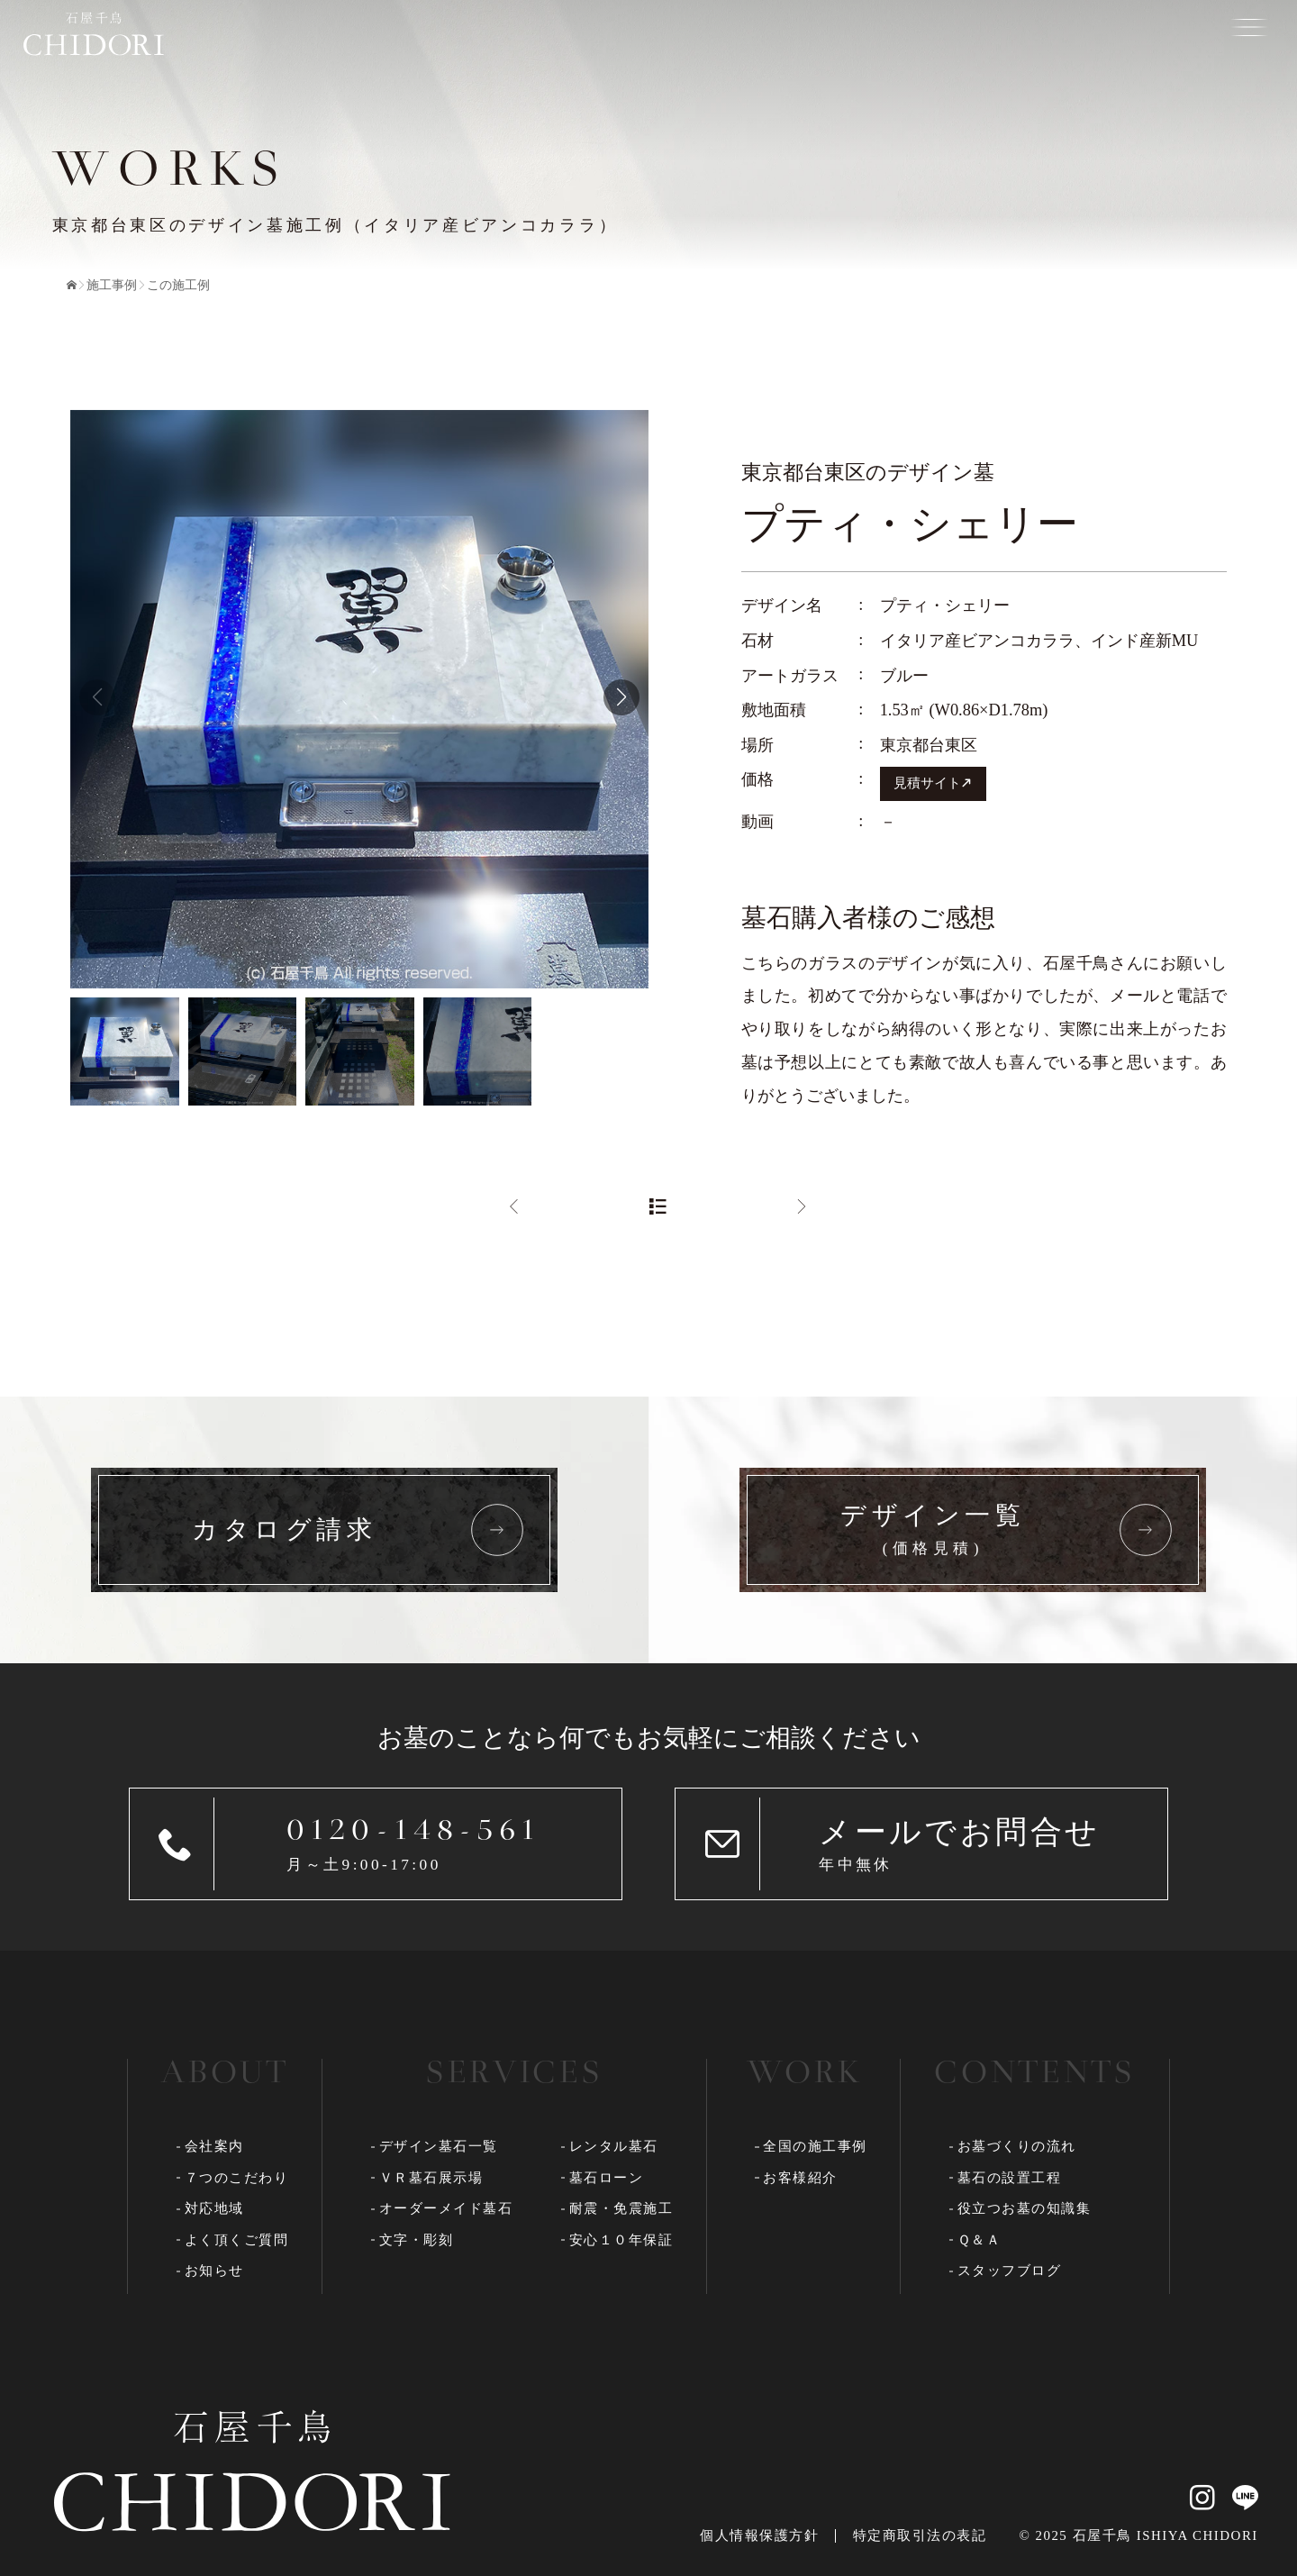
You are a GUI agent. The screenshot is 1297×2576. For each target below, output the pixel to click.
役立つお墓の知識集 (1024, 2208)
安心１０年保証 (621, 2240)
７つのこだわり (237, 2178)
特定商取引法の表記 (919, 2535)
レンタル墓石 (613, 2146)
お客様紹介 (800, 2178)
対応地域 (214, 2208)
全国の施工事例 (815, 2146)
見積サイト (927, 783)
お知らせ (214, 2270)
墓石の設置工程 (1009, 2178)
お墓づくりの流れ (1016, 2146)
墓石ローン (606, 2178)
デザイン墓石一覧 (438, 2146)
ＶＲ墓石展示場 (431, 2178)
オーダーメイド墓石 (446, 2208)
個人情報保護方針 (759, 2535)
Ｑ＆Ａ (979, 2240)
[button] (621, 697)
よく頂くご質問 (237, 2240)
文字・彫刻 (416, 2240)
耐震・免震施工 (621, 2208)
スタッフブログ (1009, 2270)
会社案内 (214, 2146)
